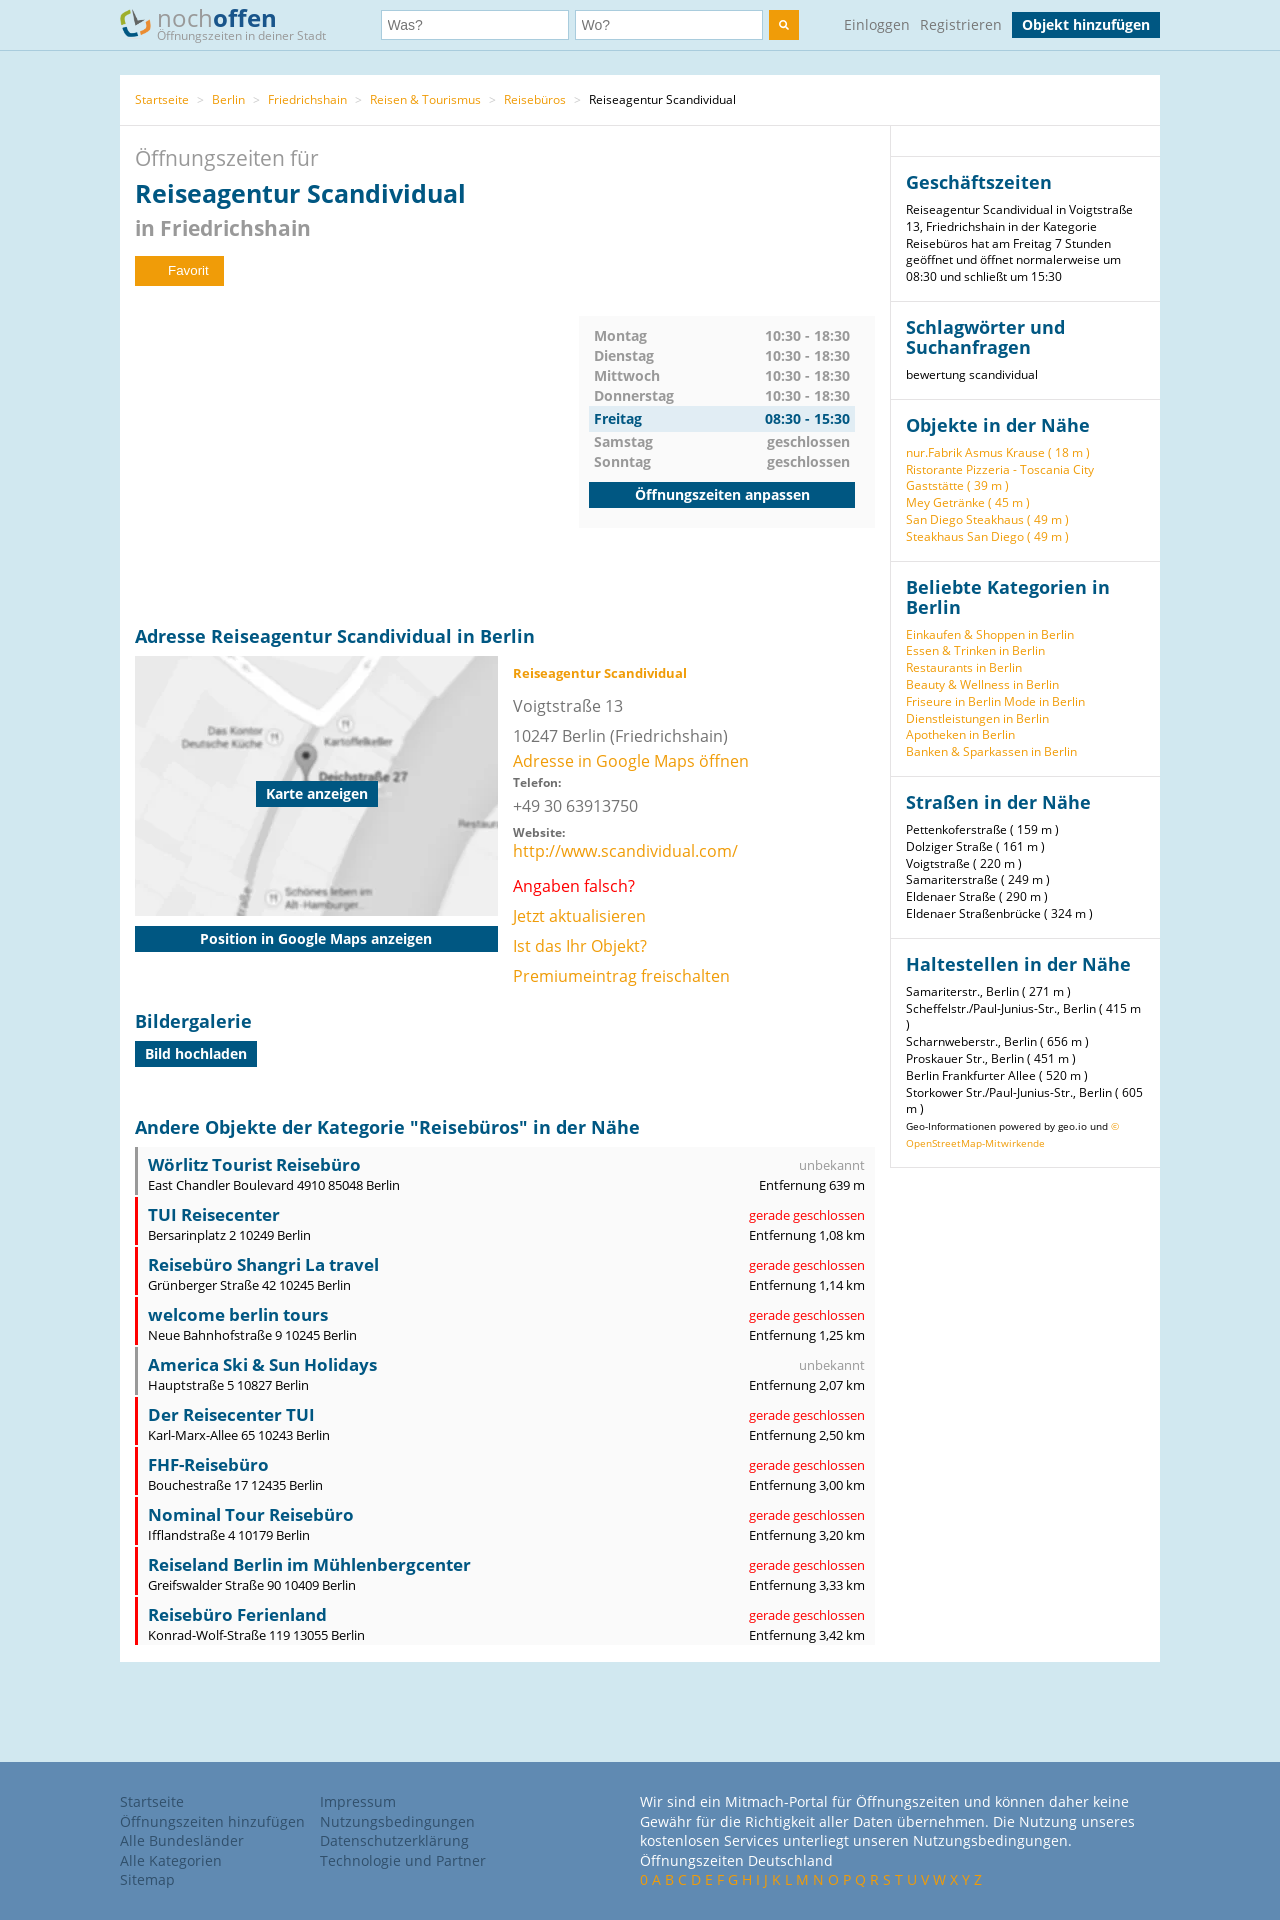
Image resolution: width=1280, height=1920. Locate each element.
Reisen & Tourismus (425, 99)
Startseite (162, 99)
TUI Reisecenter (214, 1214)
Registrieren (961, 24)
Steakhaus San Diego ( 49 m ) (987, 536)
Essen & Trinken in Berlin (975, 650)
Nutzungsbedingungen (397, 1821)
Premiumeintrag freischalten (621, 976)
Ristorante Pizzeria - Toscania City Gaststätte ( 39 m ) (1000, 478)
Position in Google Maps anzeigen (316, 938)
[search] (784, 25)
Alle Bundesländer (182, 1840)
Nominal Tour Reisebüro (251, 1514)
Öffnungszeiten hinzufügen (212, 1821)
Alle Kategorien (171, 1860)
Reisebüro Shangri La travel (263, 1264)
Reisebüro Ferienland (237, 1614)
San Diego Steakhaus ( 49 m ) (987, 519)
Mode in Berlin (1044, 701)
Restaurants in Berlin (964, 667)
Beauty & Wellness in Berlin (982, 684)
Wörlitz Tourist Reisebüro (254, 1164)
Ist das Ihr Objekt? (580, 946)
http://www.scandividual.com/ (625, 851)
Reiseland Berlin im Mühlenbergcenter (309, 1564)
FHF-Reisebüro (208, 1464)
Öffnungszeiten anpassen (722, 494)
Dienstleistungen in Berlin (977, 718)
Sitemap (147, 1879)
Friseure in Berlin (953, 701)
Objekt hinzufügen (1086, 24)
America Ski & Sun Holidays (262, 1364)
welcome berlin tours (238, 1314)
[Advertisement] (357, 456)
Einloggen (877, 24)
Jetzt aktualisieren (579, 916)
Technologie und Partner (403, 1860)
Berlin (228, 99)
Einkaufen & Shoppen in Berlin (990, 634)
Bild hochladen (196, 1053)
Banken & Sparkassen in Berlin (991, 751)
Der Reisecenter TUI (231, 1414)
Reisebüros (535, 99)
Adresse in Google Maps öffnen (631, 761)
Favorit (179, 270)
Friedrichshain (307, 99)
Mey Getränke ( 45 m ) (968, 502)
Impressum (358, 1801)
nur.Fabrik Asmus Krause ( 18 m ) (998, 452)
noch (232, 23)
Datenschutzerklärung (394, 1840)
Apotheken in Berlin (960, 734)
